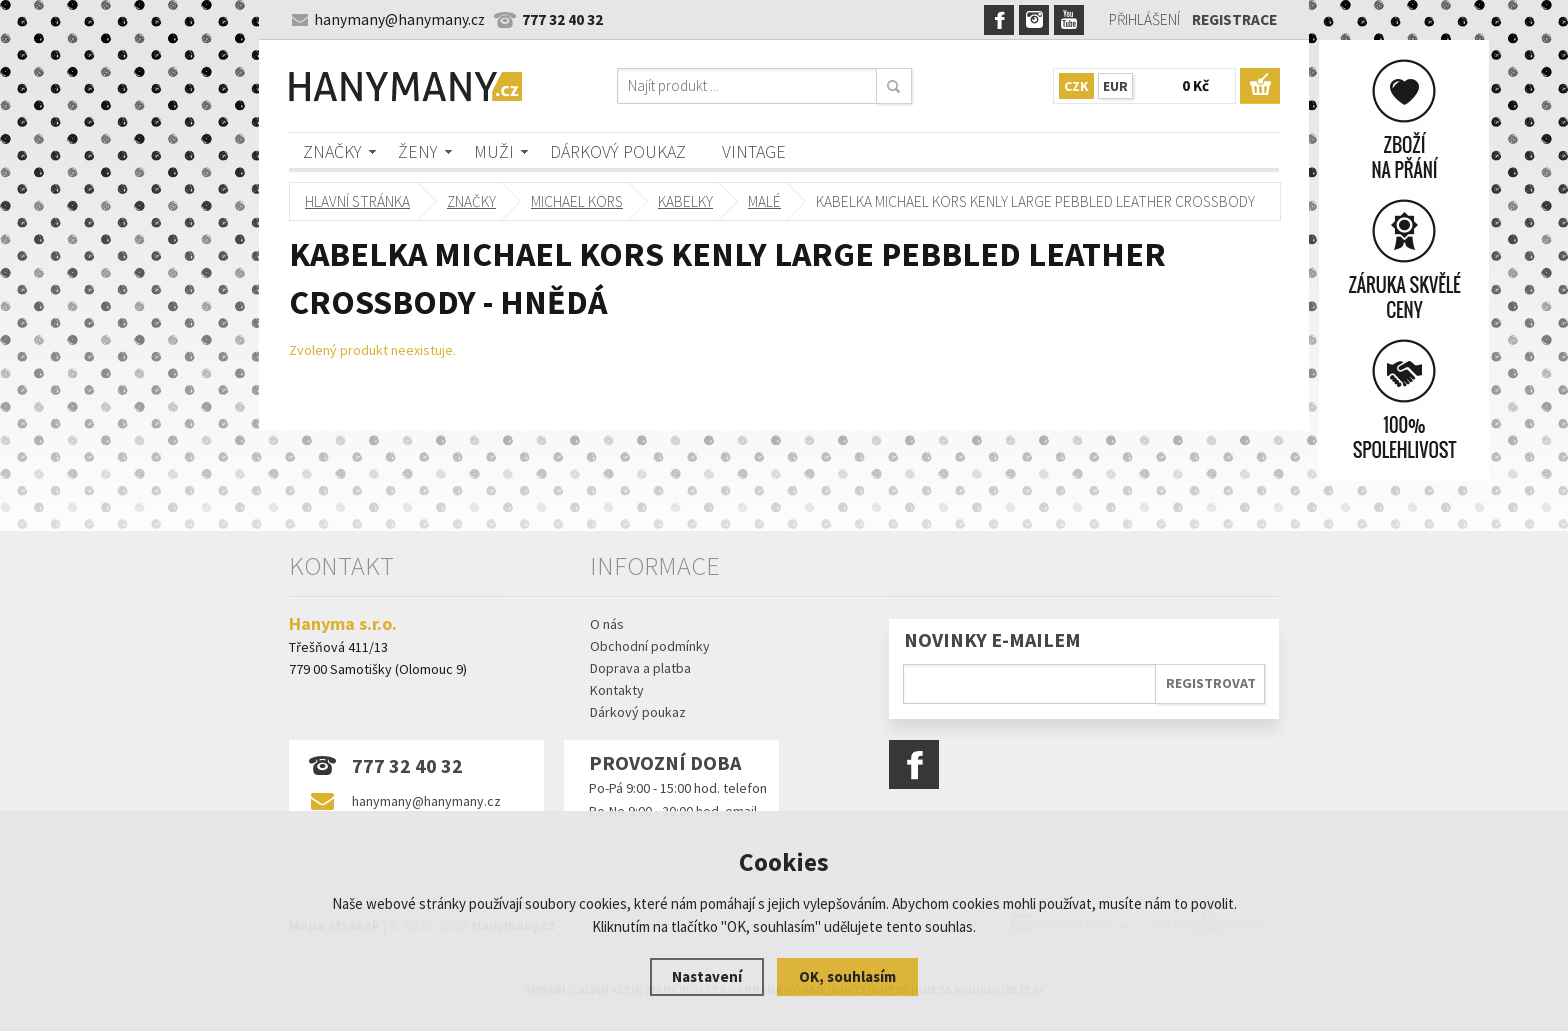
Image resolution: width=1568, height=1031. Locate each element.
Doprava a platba (640, 668)
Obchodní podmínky (650, 646)
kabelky (685, 201)
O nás (607, 624)
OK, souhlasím (847, 976)
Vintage (754, 151)
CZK (1076, 86)
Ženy (418, 151)
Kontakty (617, 690)
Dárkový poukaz (618, 151)
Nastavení (707, 976)
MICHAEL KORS (577, 201)
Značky (332, 151)
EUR (1115, 86)
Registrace (1234, 19)
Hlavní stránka (357, 201)
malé (764, 201)
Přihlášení (1144, 19)
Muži (494, 151)
